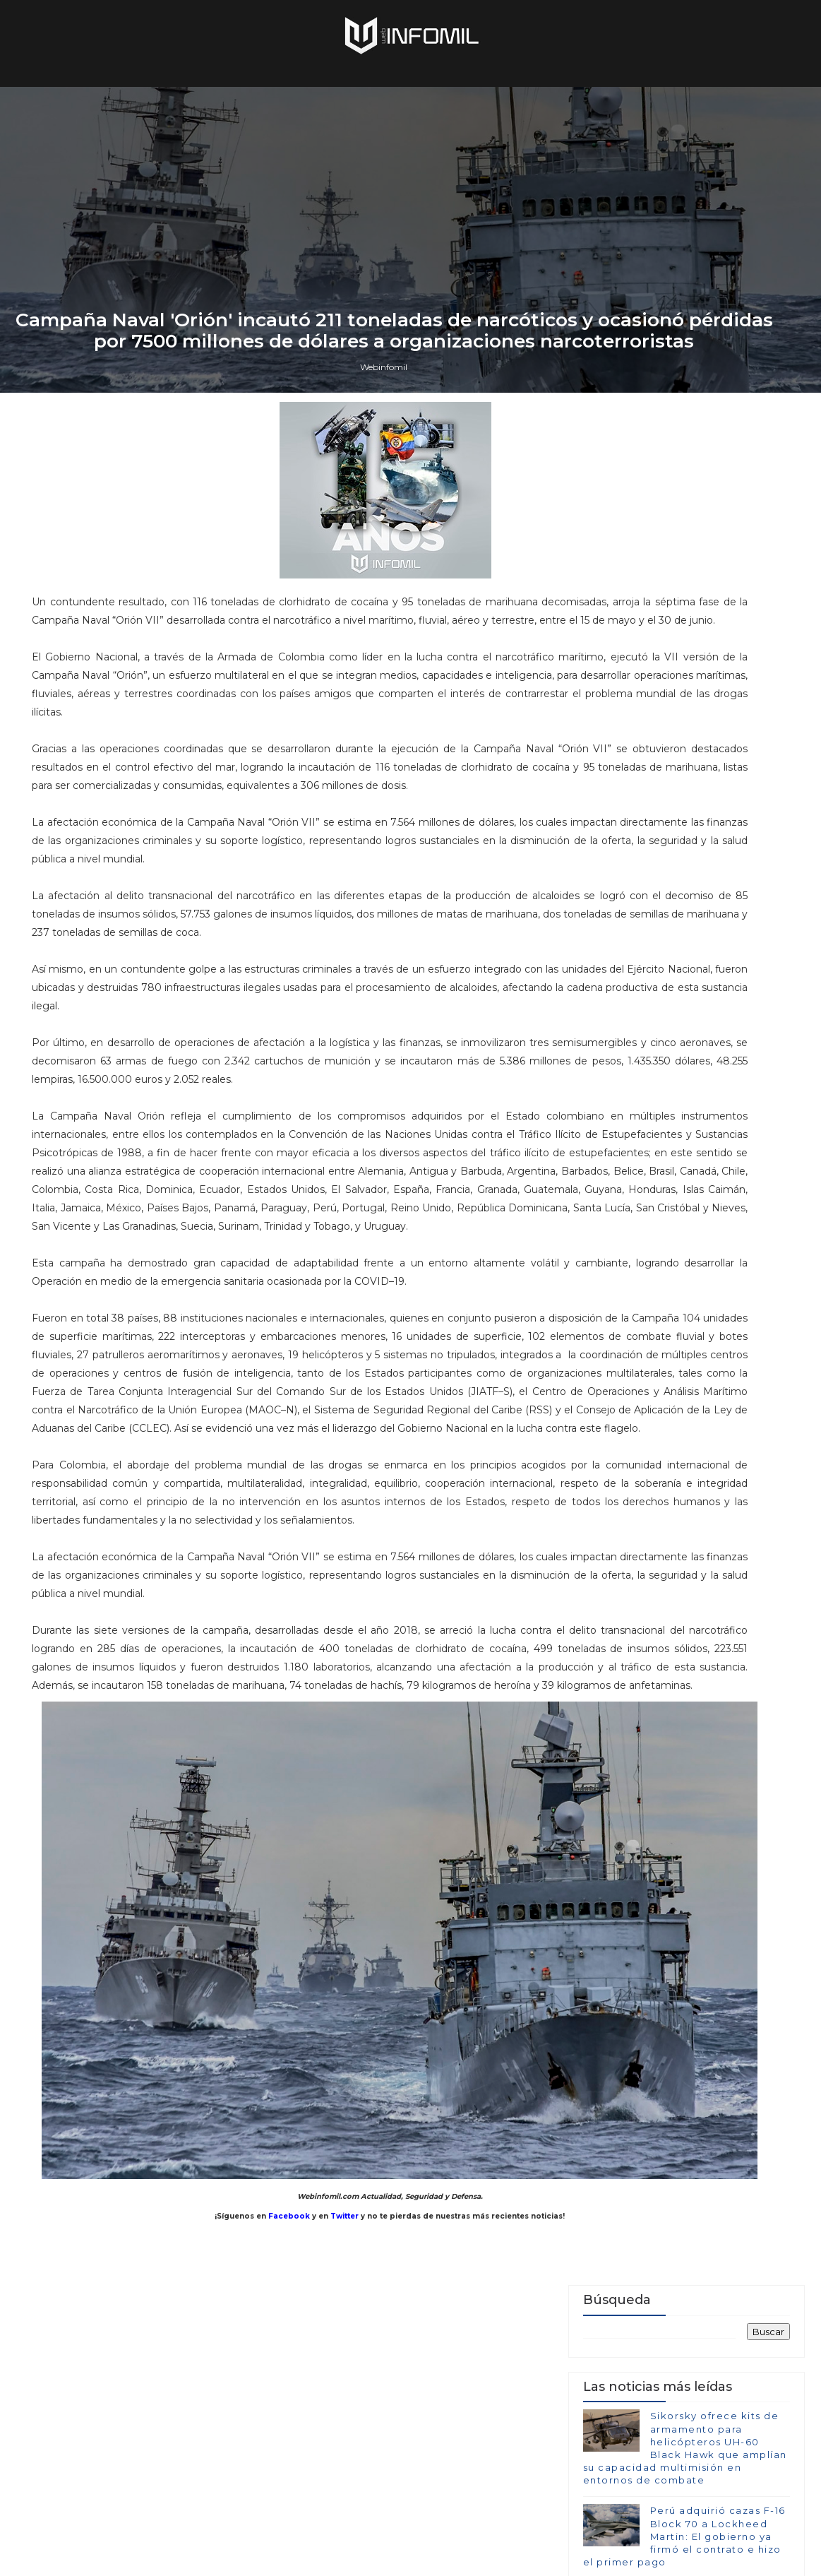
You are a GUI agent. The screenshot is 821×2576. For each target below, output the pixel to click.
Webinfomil (383, 1589)
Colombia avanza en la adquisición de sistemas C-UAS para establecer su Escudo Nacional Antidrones (683, 2150)
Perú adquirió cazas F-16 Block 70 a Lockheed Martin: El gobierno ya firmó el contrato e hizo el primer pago (684, 1904)
